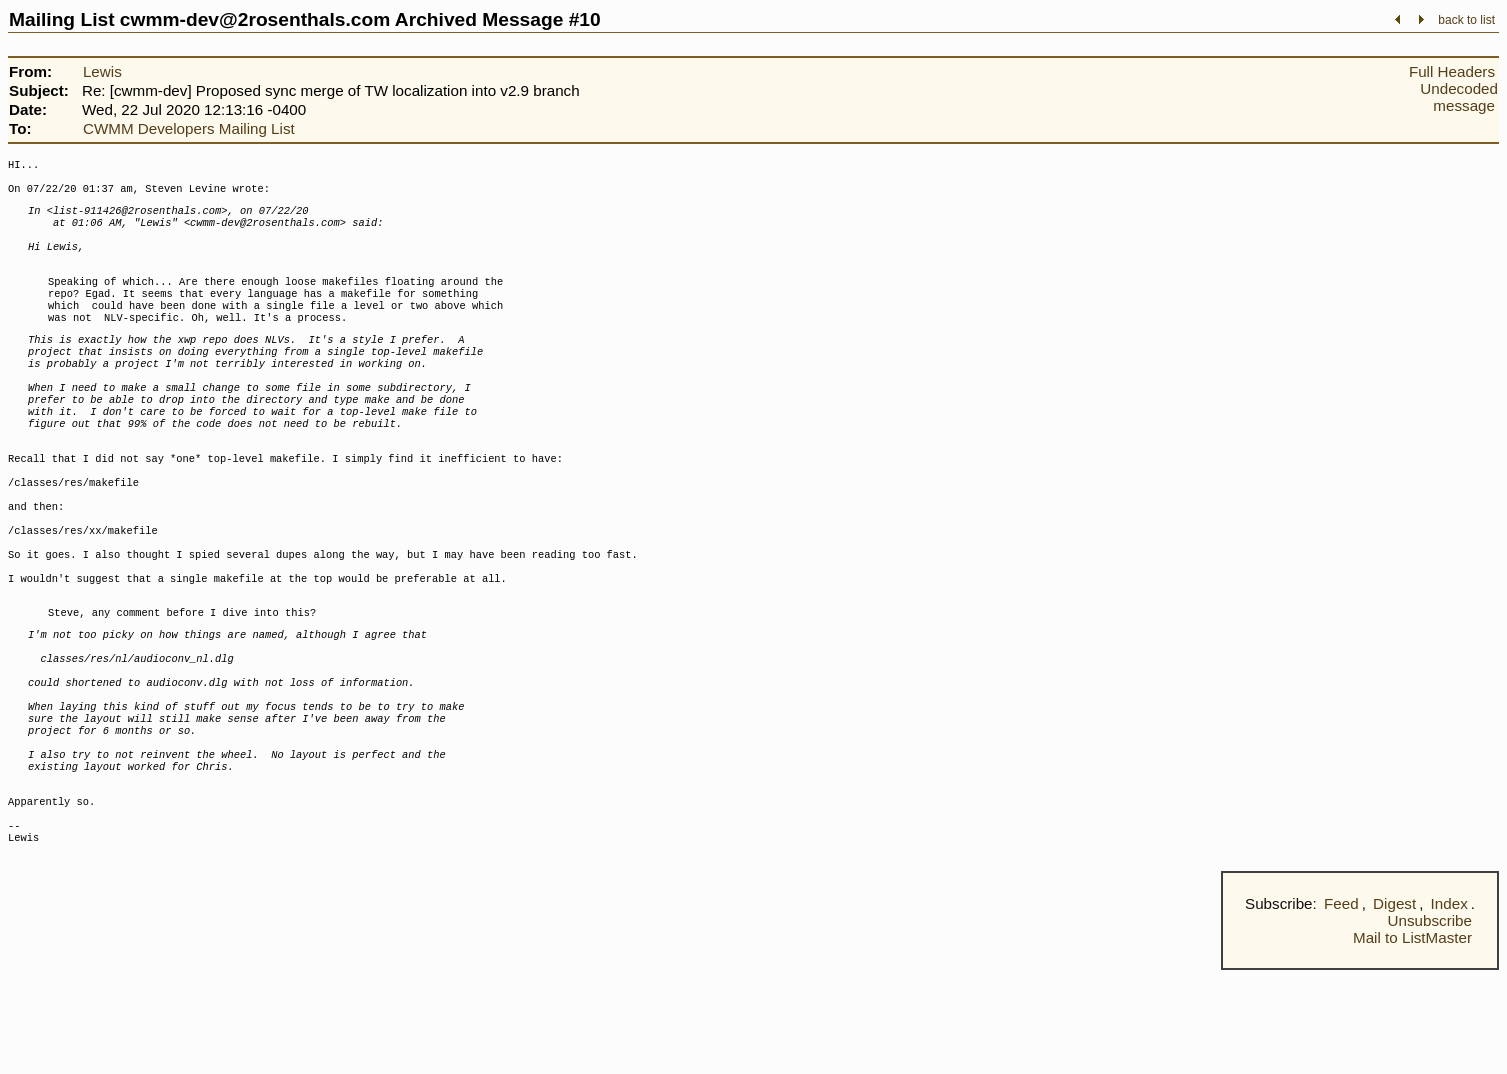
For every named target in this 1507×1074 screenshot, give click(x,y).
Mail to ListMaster (1412, 1041)
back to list (1466, 20)
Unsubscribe (1430, 1024)
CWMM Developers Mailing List (189, 128)
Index (1449, 1007)
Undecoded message (1459, 97)
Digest (1394, 1007)
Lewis (102, 71)
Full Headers (1452, 71)
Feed (1341, 1007)
